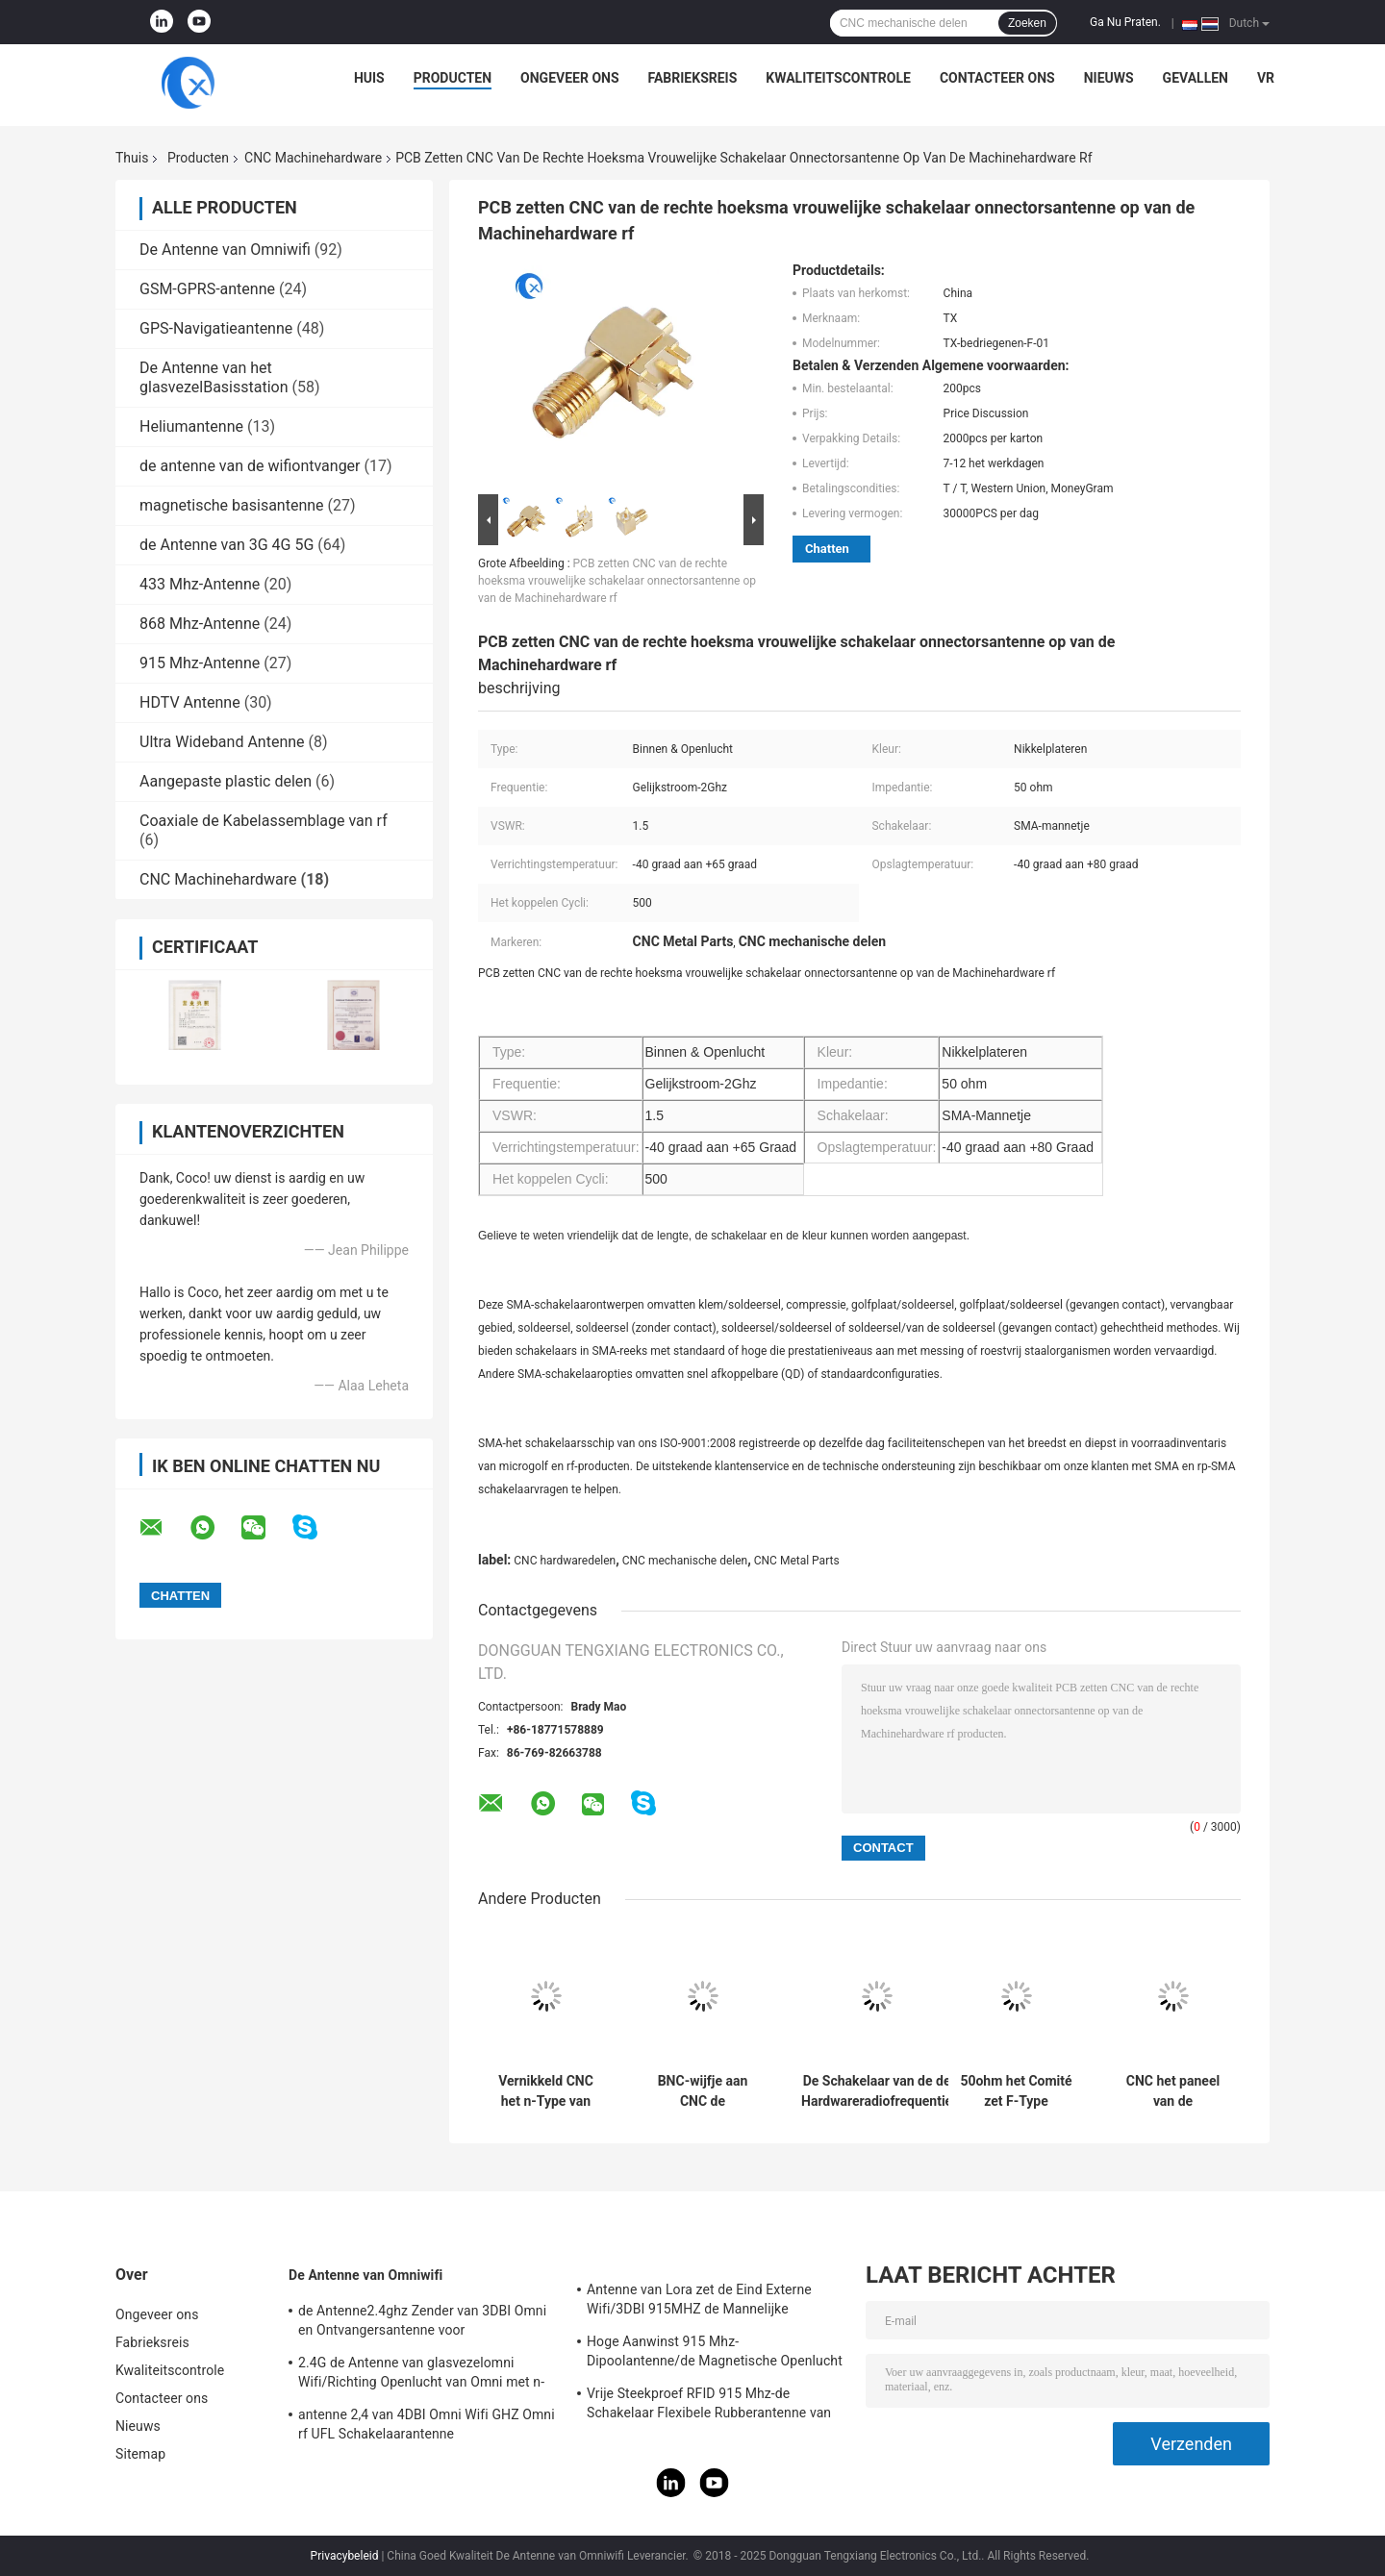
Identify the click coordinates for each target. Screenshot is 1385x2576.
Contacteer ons (997, 78)
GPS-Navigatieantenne (215, 328)
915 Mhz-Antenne (199, 663)
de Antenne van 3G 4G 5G (226, 545)
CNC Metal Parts (797, 1560)
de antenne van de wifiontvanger (250, 466)
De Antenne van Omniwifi (225, 249)
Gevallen (1195, 78)
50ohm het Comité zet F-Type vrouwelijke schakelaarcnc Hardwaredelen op (1015, 2091)
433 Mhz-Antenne (199, 584)
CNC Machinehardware (313, 157)
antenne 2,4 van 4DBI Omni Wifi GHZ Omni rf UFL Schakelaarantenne (426, 2424)
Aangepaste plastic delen (225, 781)
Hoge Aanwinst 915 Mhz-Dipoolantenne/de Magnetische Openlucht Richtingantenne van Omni (715, 2354)
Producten (452, 78)
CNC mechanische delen (684, 1560)
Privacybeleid (345, 2556)
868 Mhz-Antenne (199, 623)
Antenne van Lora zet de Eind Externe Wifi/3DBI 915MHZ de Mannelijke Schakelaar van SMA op (699, 2302)
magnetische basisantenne (231, 505)
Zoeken (1027, 23)
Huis (369, 78)
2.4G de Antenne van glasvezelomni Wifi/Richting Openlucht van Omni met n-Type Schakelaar (421, 2375)
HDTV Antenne (189, 702)
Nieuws (1109, 78)
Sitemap (140, 2454)
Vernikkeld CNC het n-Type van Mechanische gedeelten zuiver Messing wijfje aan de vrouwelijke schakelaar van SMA (546, 2091)
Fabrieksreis (693, 78)
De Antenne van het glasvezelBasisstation (214, 377)
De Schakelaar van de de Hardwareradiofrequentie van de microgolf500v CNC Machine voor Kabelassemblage (876, 2091)
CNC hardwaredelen (565, 1560)
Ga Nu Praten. (1125, 22)
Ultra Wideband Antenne (222, 742)
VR (1265, 78)
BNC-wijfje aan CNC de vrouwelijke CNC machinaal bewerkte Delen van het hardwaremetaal (702, 2091)
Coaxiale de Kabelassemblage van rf (263, 821)
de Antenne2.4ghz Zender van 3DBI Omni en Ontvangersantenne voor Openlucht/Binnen (422, 2323)
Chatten (827, 548)
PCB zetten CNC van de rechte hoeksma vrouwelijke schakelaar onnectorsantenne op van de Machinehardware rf (617, 581)
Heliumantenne (191, 426)
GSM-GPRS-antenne (207, 289)
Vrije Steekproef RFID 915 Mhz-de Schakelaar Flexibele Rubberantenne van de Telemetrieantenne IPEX (709, 2406)
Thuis (131, 157)
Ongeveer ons (569, 78)
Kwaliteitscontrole (838, 78)
